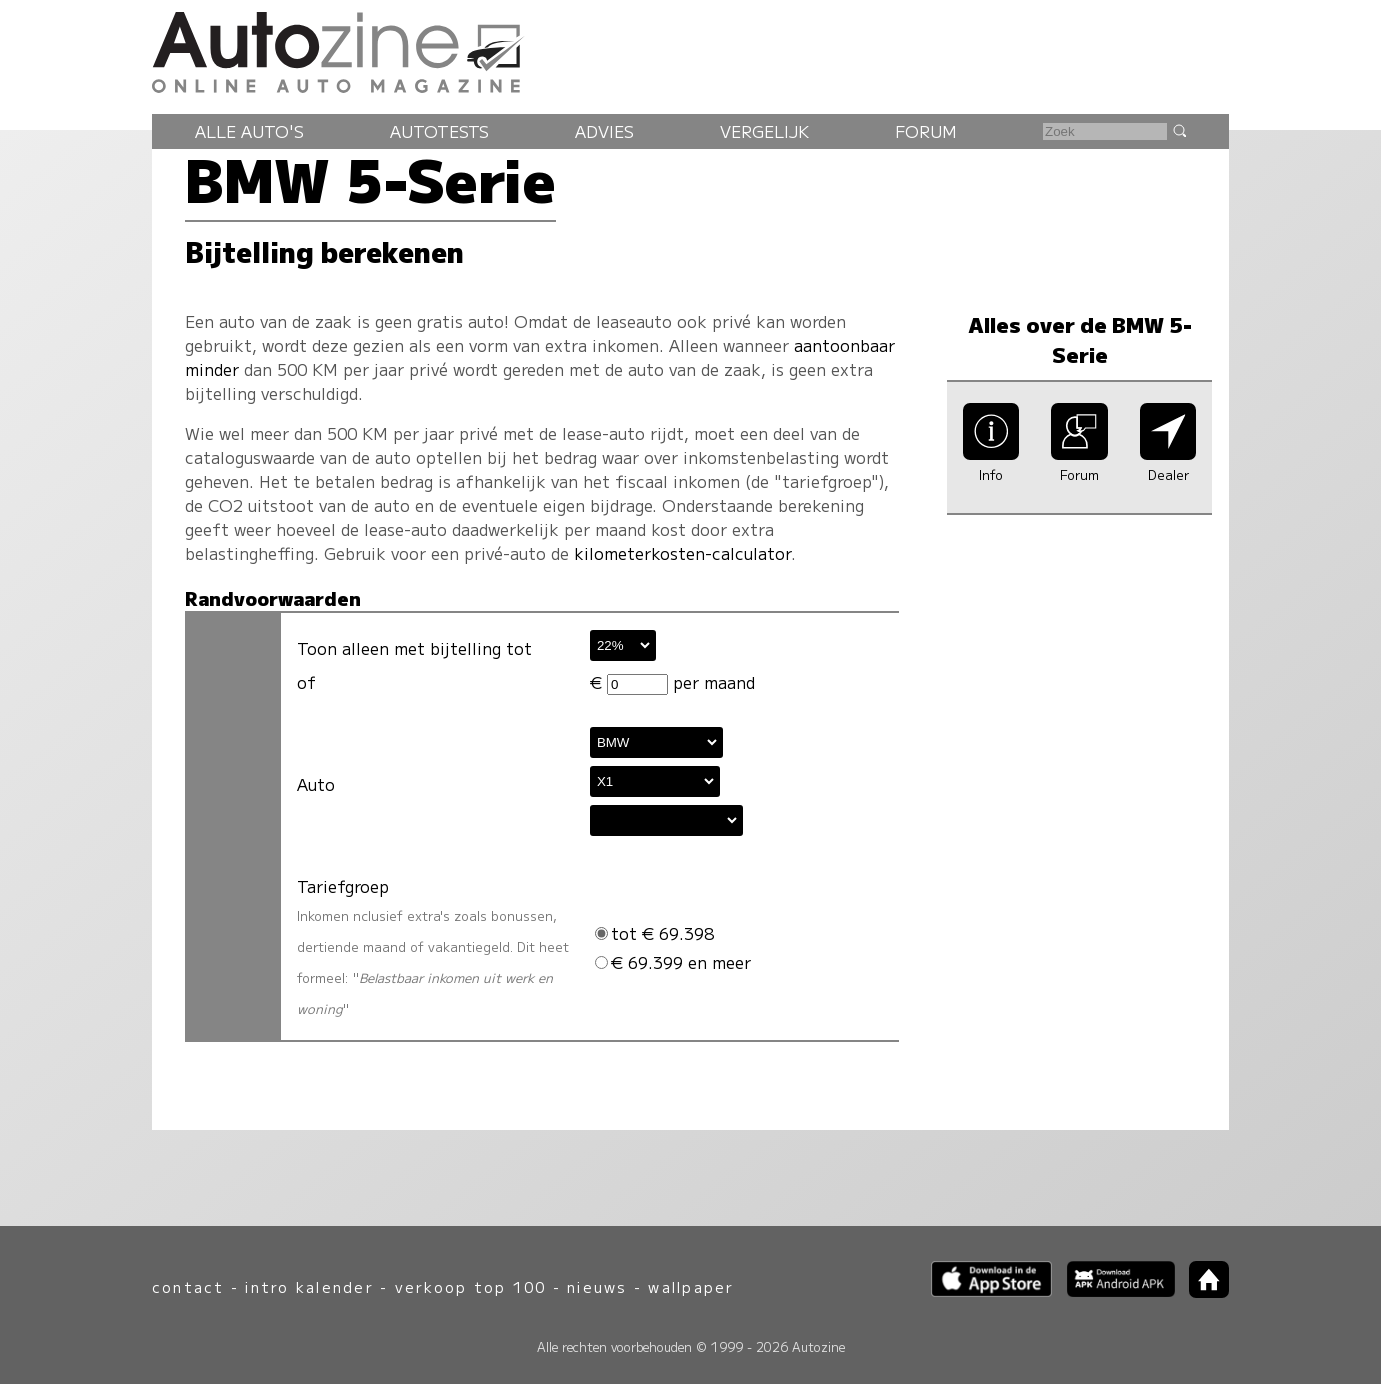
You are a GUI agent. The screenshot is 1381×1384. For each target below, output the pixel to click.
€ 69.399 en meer (673, 962)
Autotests (439, 131)
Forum (926, 131)
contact (188, 1286)
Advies (604, 131)
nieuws (597, 1286)
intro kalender (309, 1286)
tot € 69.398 (654, 933)
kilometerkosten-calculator (682, 553)
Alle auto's (249, 131)
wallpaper (691, 1286)
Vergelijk (764, 131)
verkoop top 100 (471, 1286)
